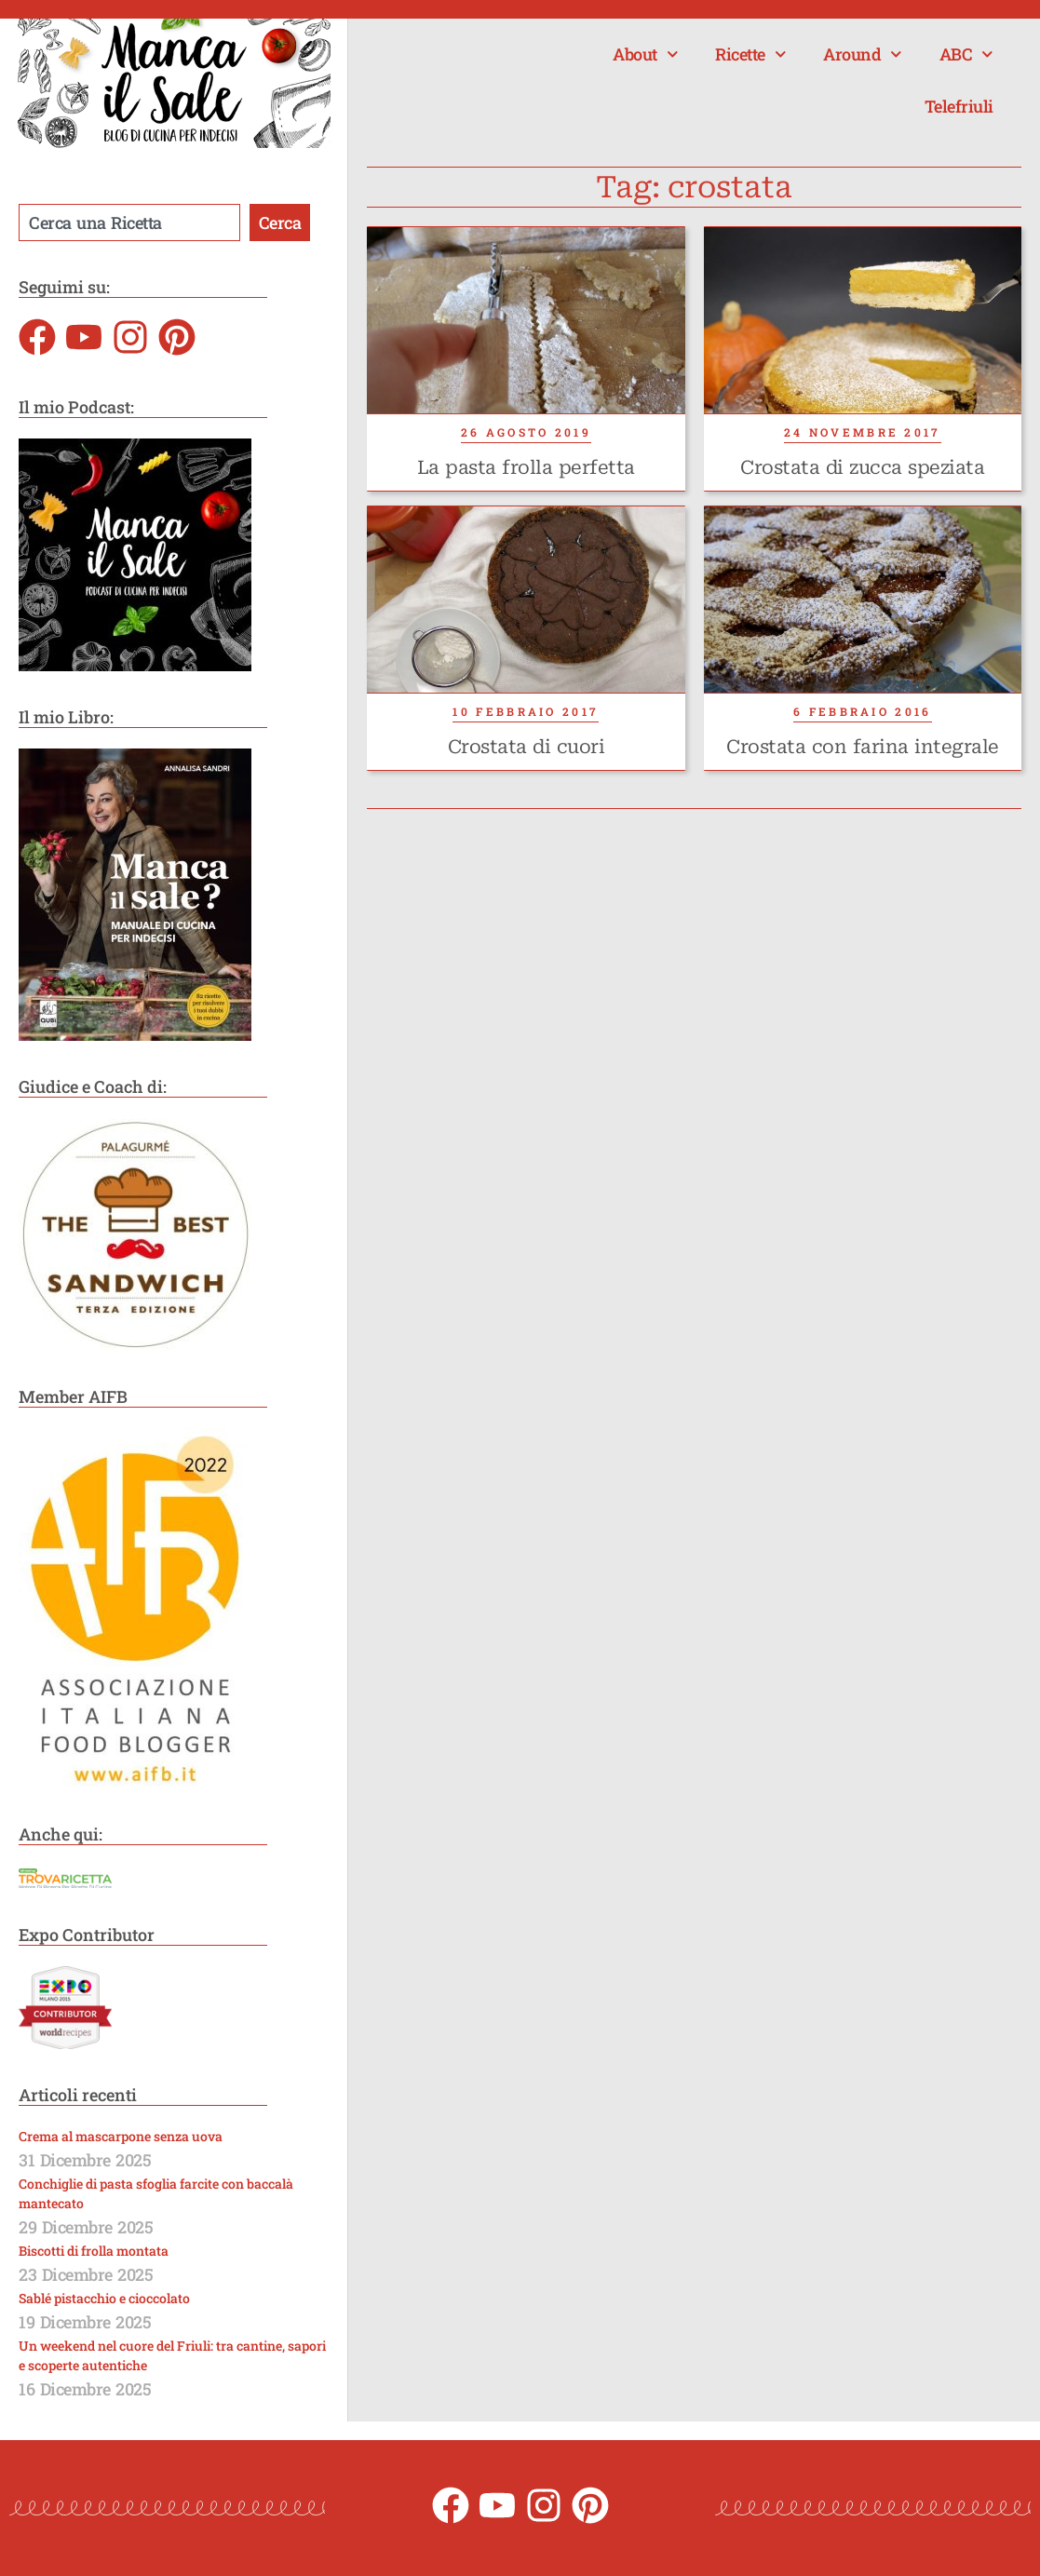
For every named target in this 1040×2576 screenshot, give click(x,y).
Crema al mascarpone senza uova (121, 2136)
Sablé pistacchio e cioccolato (104, 2298)
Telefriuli (959, 106)
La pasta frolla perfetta (526, 467)
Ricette (750, 54)
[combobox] (129, 222)
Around (862, 54)
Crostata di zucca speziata (862, 467)
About (645, 54)
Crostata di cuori (526, 746)
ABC (966, 54)
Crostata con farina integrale (862, 746)
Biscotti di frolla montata (94, 2250)
